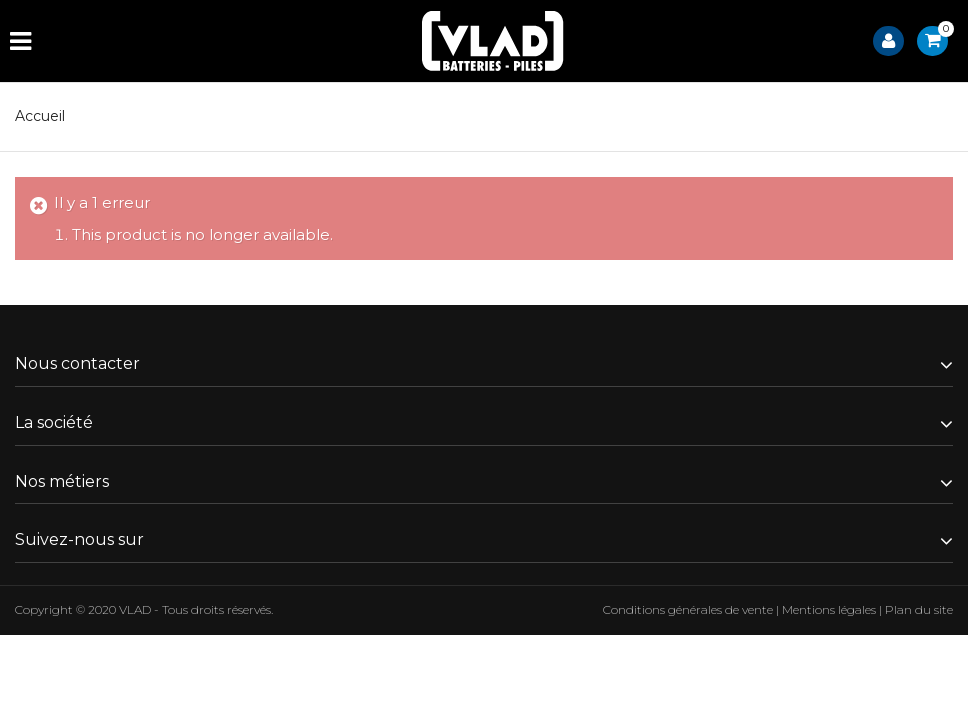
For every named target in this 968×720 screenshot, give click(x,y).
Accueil (40, 116)
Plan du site (919, 609)
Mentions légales (829, 609)
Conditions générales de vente (688, 609)
